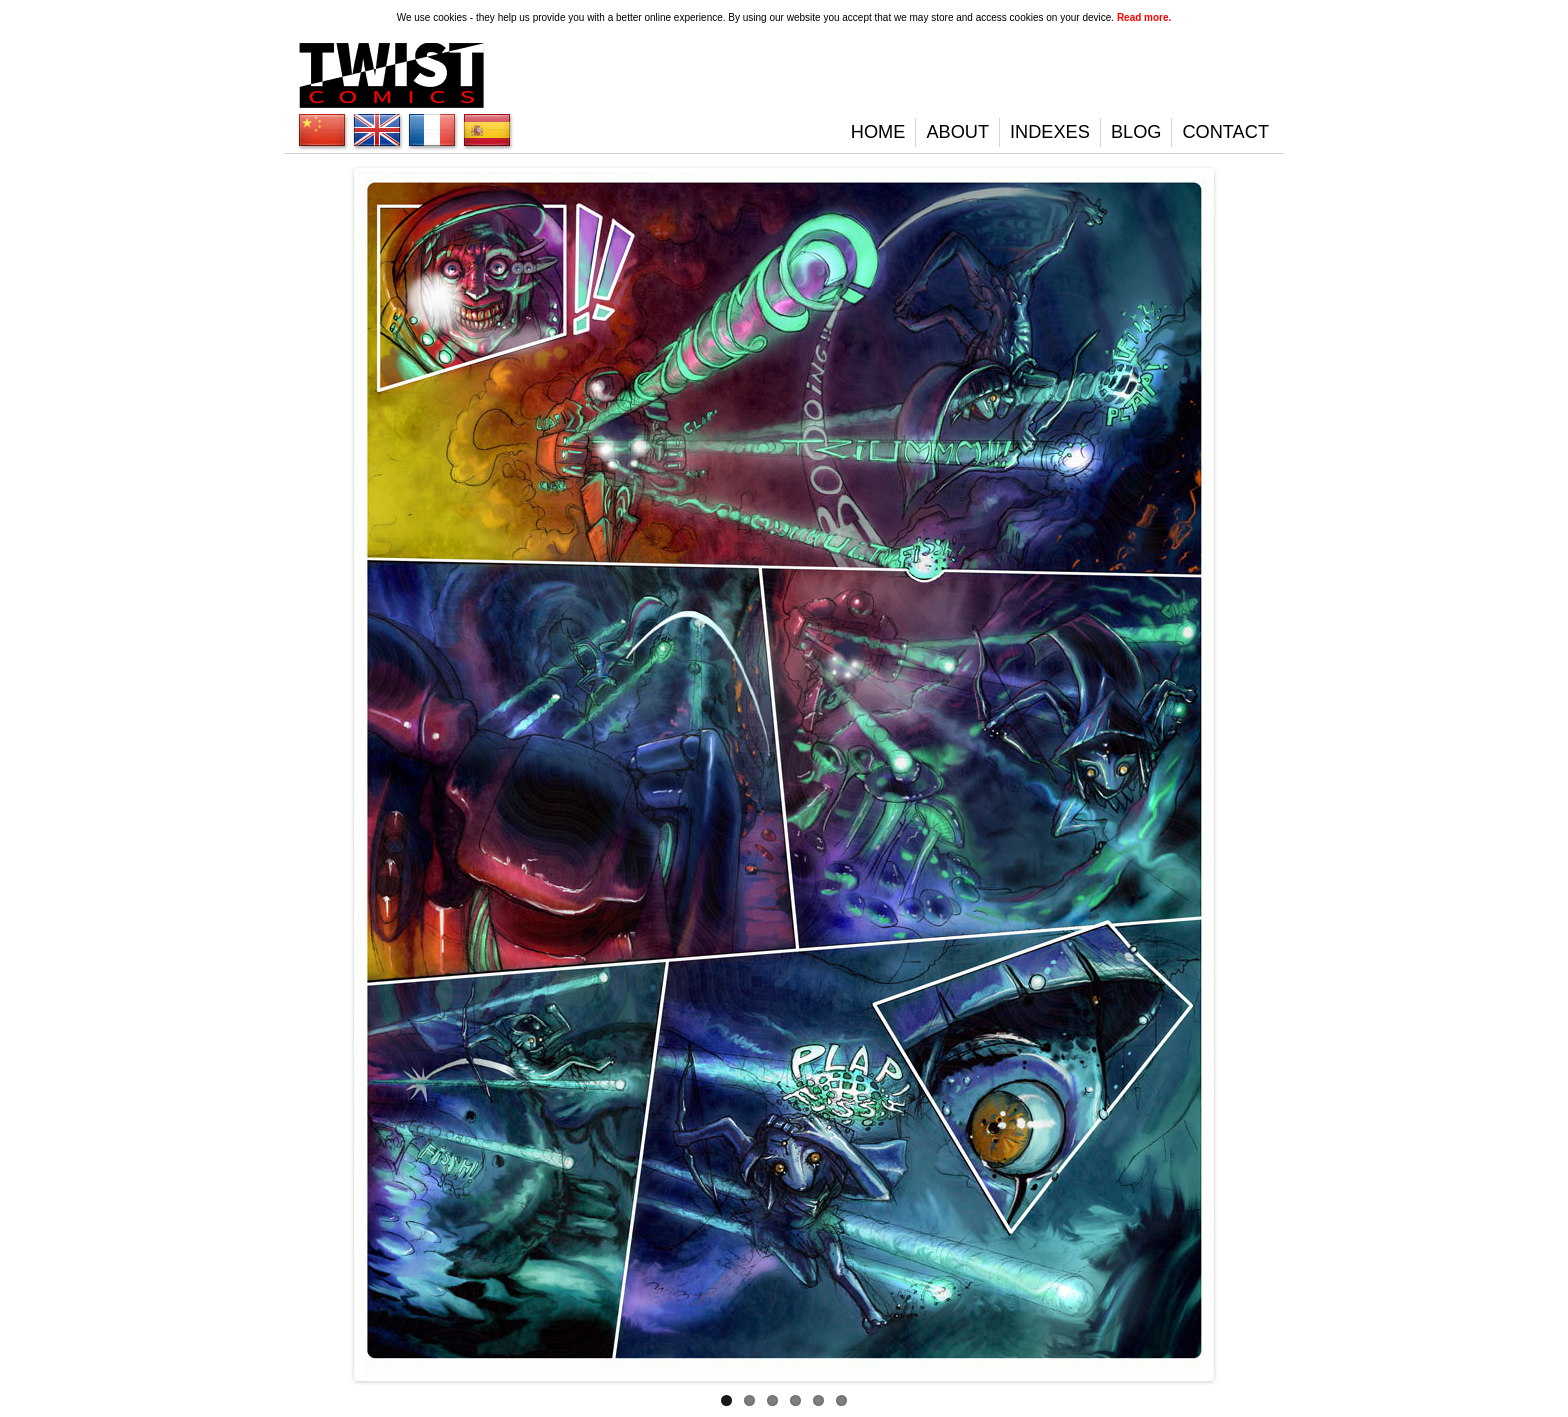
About (957, 132)
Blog (1136, 132)
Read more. (1144, 17)
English (322, 130)
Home (878, 132)
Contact (1225, 132)
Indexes (1050, 132)
